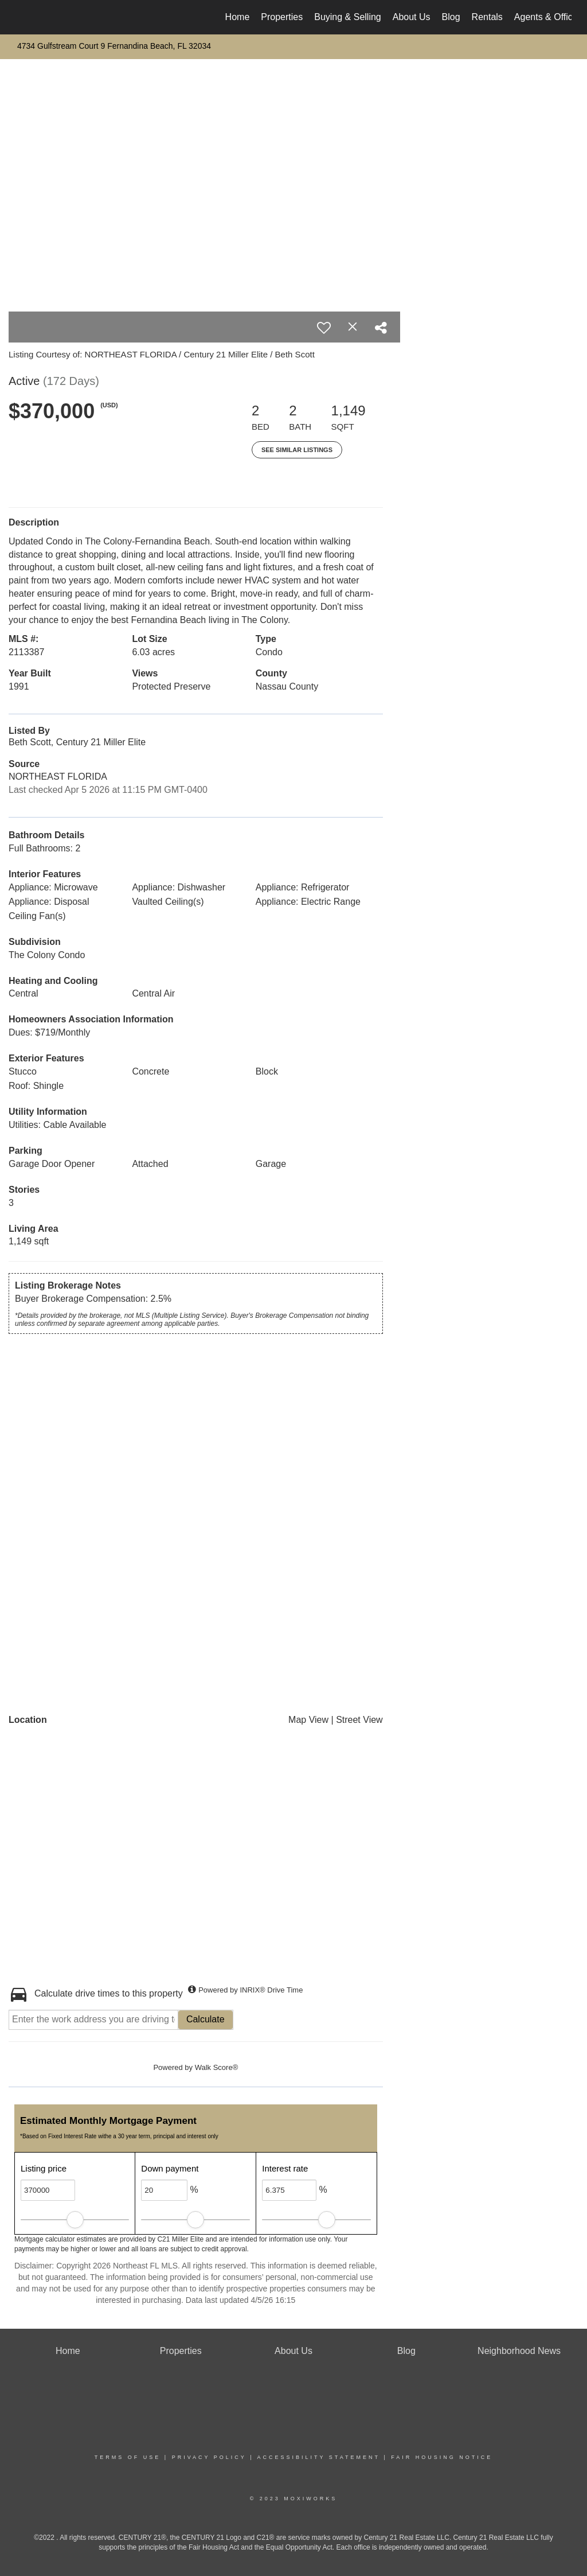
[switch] (324, 327)
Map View (308, 1720)
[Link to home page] (21, 17)
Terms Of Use (128, 2457)
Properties (282, 17)
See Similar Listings (296, 449)
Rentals (487, 17)
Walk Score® (216, 2067)
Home (237, 17)
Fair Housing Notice (441, 2457)
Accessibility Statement (318, 2457)
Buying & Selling (347, 17)
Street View (359, 1720)
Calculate (205, 2019)
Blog (451, 17)
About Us (412, 17)
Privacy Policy (209, 2457)
